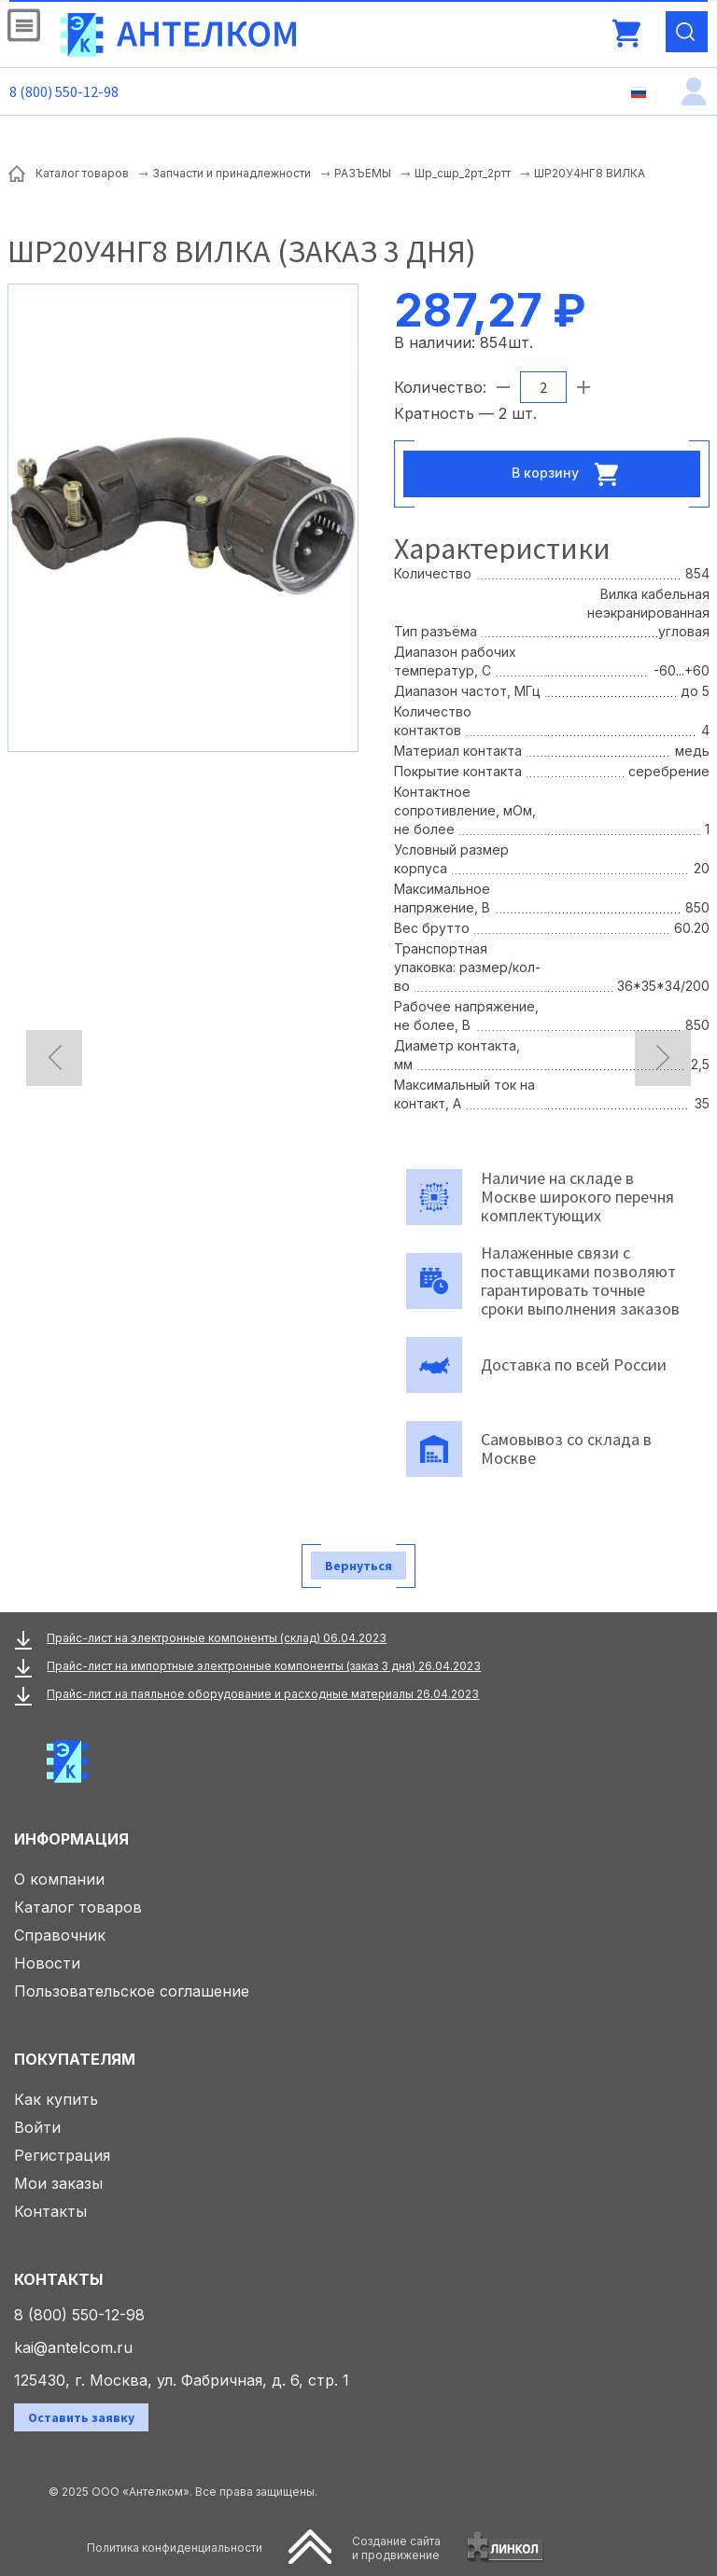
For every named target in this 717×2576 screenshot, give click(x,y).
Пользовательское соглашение (131, 1991)
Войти (37, 2127)
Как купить (56, 2099)
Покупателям (74, 2059)
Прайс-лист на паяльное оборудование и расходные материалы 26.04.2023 (263, 1694)
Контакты (50, 2211)
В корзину (570, 474)
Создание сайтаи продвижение (396, 2548)
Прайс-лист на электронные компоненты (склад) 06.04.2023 (217, 1638)
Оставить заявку (81, 2417)
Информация (71, 1839)
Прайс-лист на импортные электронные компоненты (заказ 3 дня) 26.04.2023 (264, 1666)
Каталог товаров (78, 1907)
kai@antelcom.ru (73, 2347)
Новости (47, 1963)
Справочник (59, 1935)
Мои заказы (58, 2183)
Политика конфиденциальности (174, 2548)
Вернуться (358, 1565)
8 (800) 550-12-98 (64, 91)
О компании (59, 1879)
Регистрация (62, 2155)
